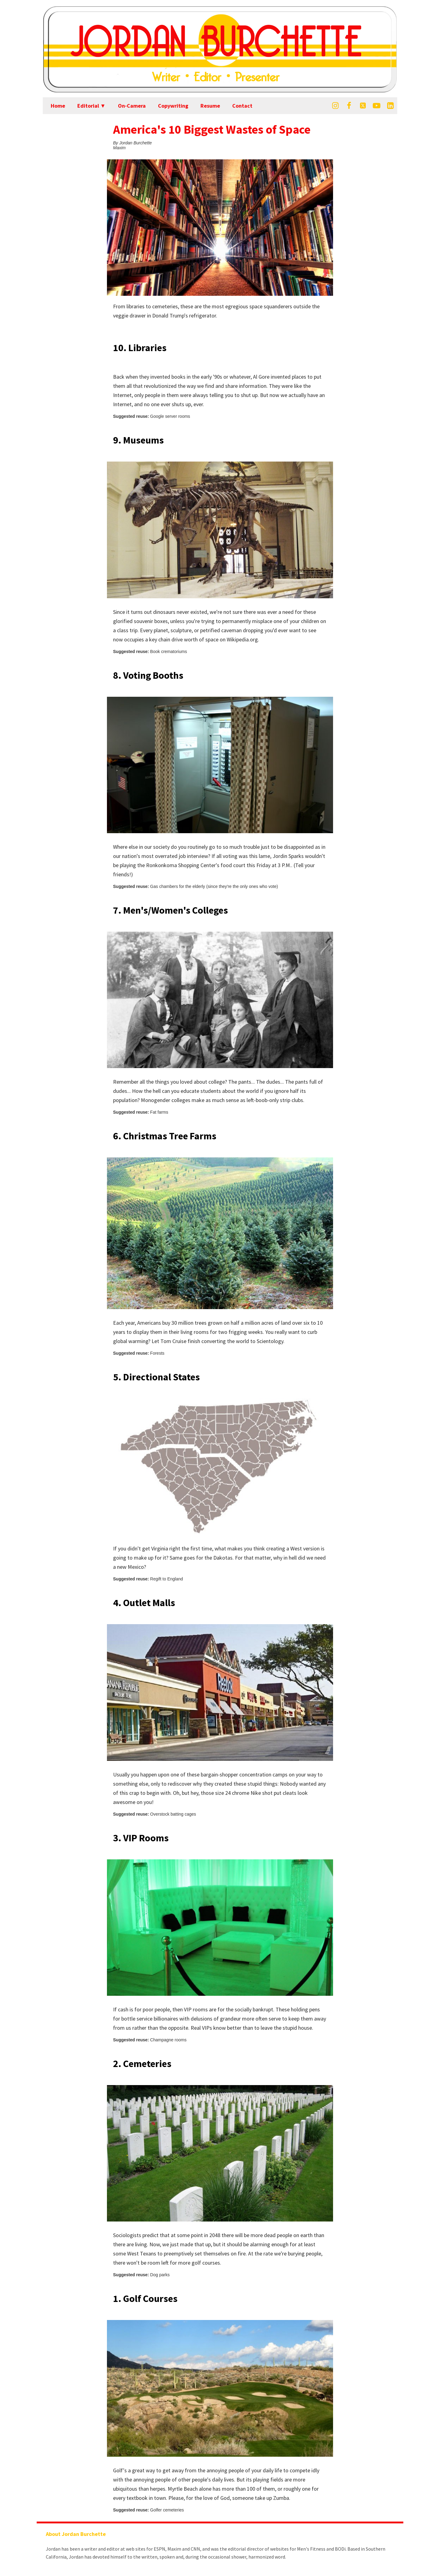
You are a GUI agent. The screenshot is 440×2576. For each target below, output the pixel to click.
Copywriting (173, 105)
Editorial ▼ (91, 105)
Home (58, 105)
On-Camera (132, 105)
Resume (210, 105)
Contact (242, 105)
